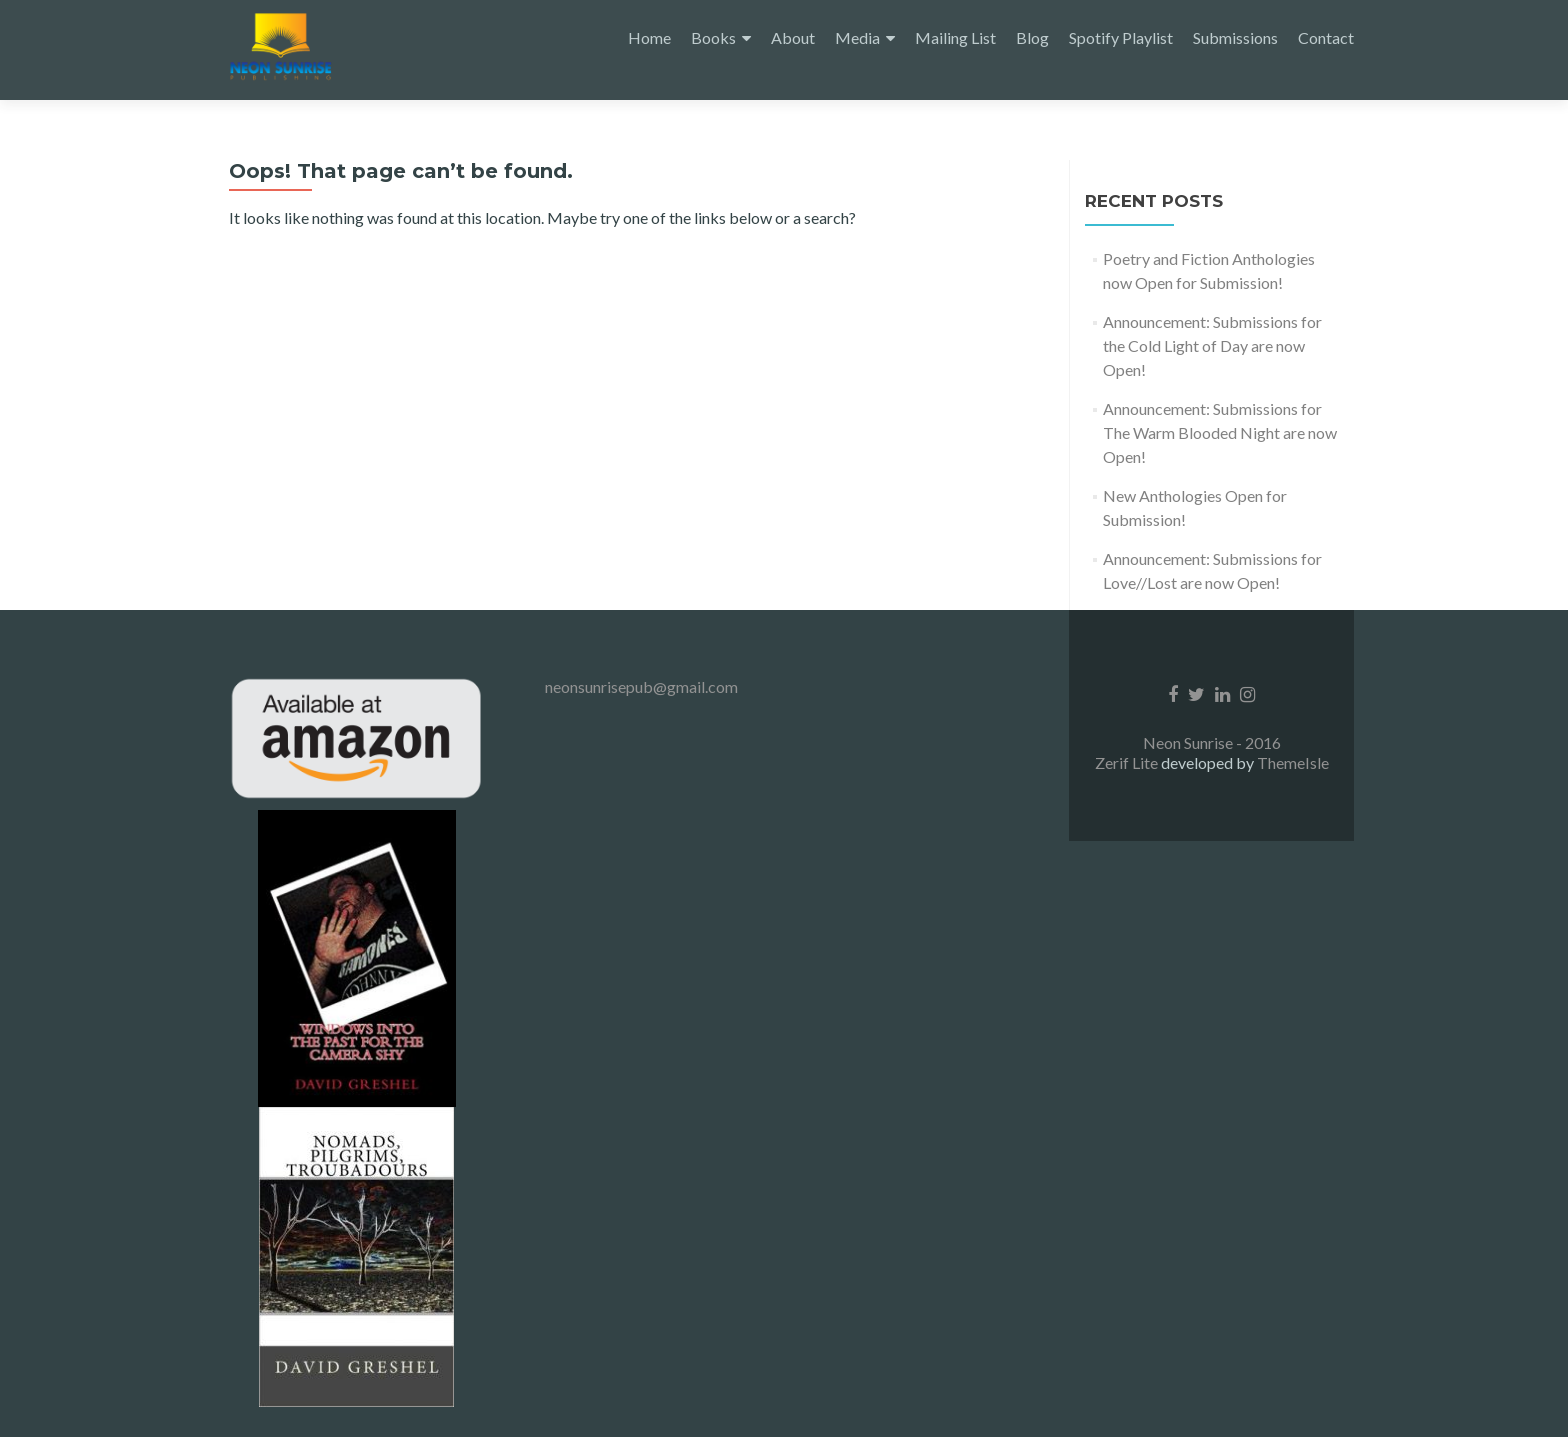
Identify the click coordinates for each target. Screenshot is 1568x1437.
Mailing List (955, 37)
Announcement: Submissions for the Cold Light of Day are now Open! (1212, 345)
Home (649, 37)
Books (713, 37)
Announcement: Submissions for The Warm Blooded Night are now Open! (1220, 432)
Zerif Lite (1128, 762)
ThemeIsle (1293, 762)
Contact (1326, 37)
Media (857, 37)
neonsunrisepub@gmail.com (641, 686)
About (793, 37)
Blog (1032, 37)
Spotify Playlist (1121, 37)
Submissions (1235, 37)
